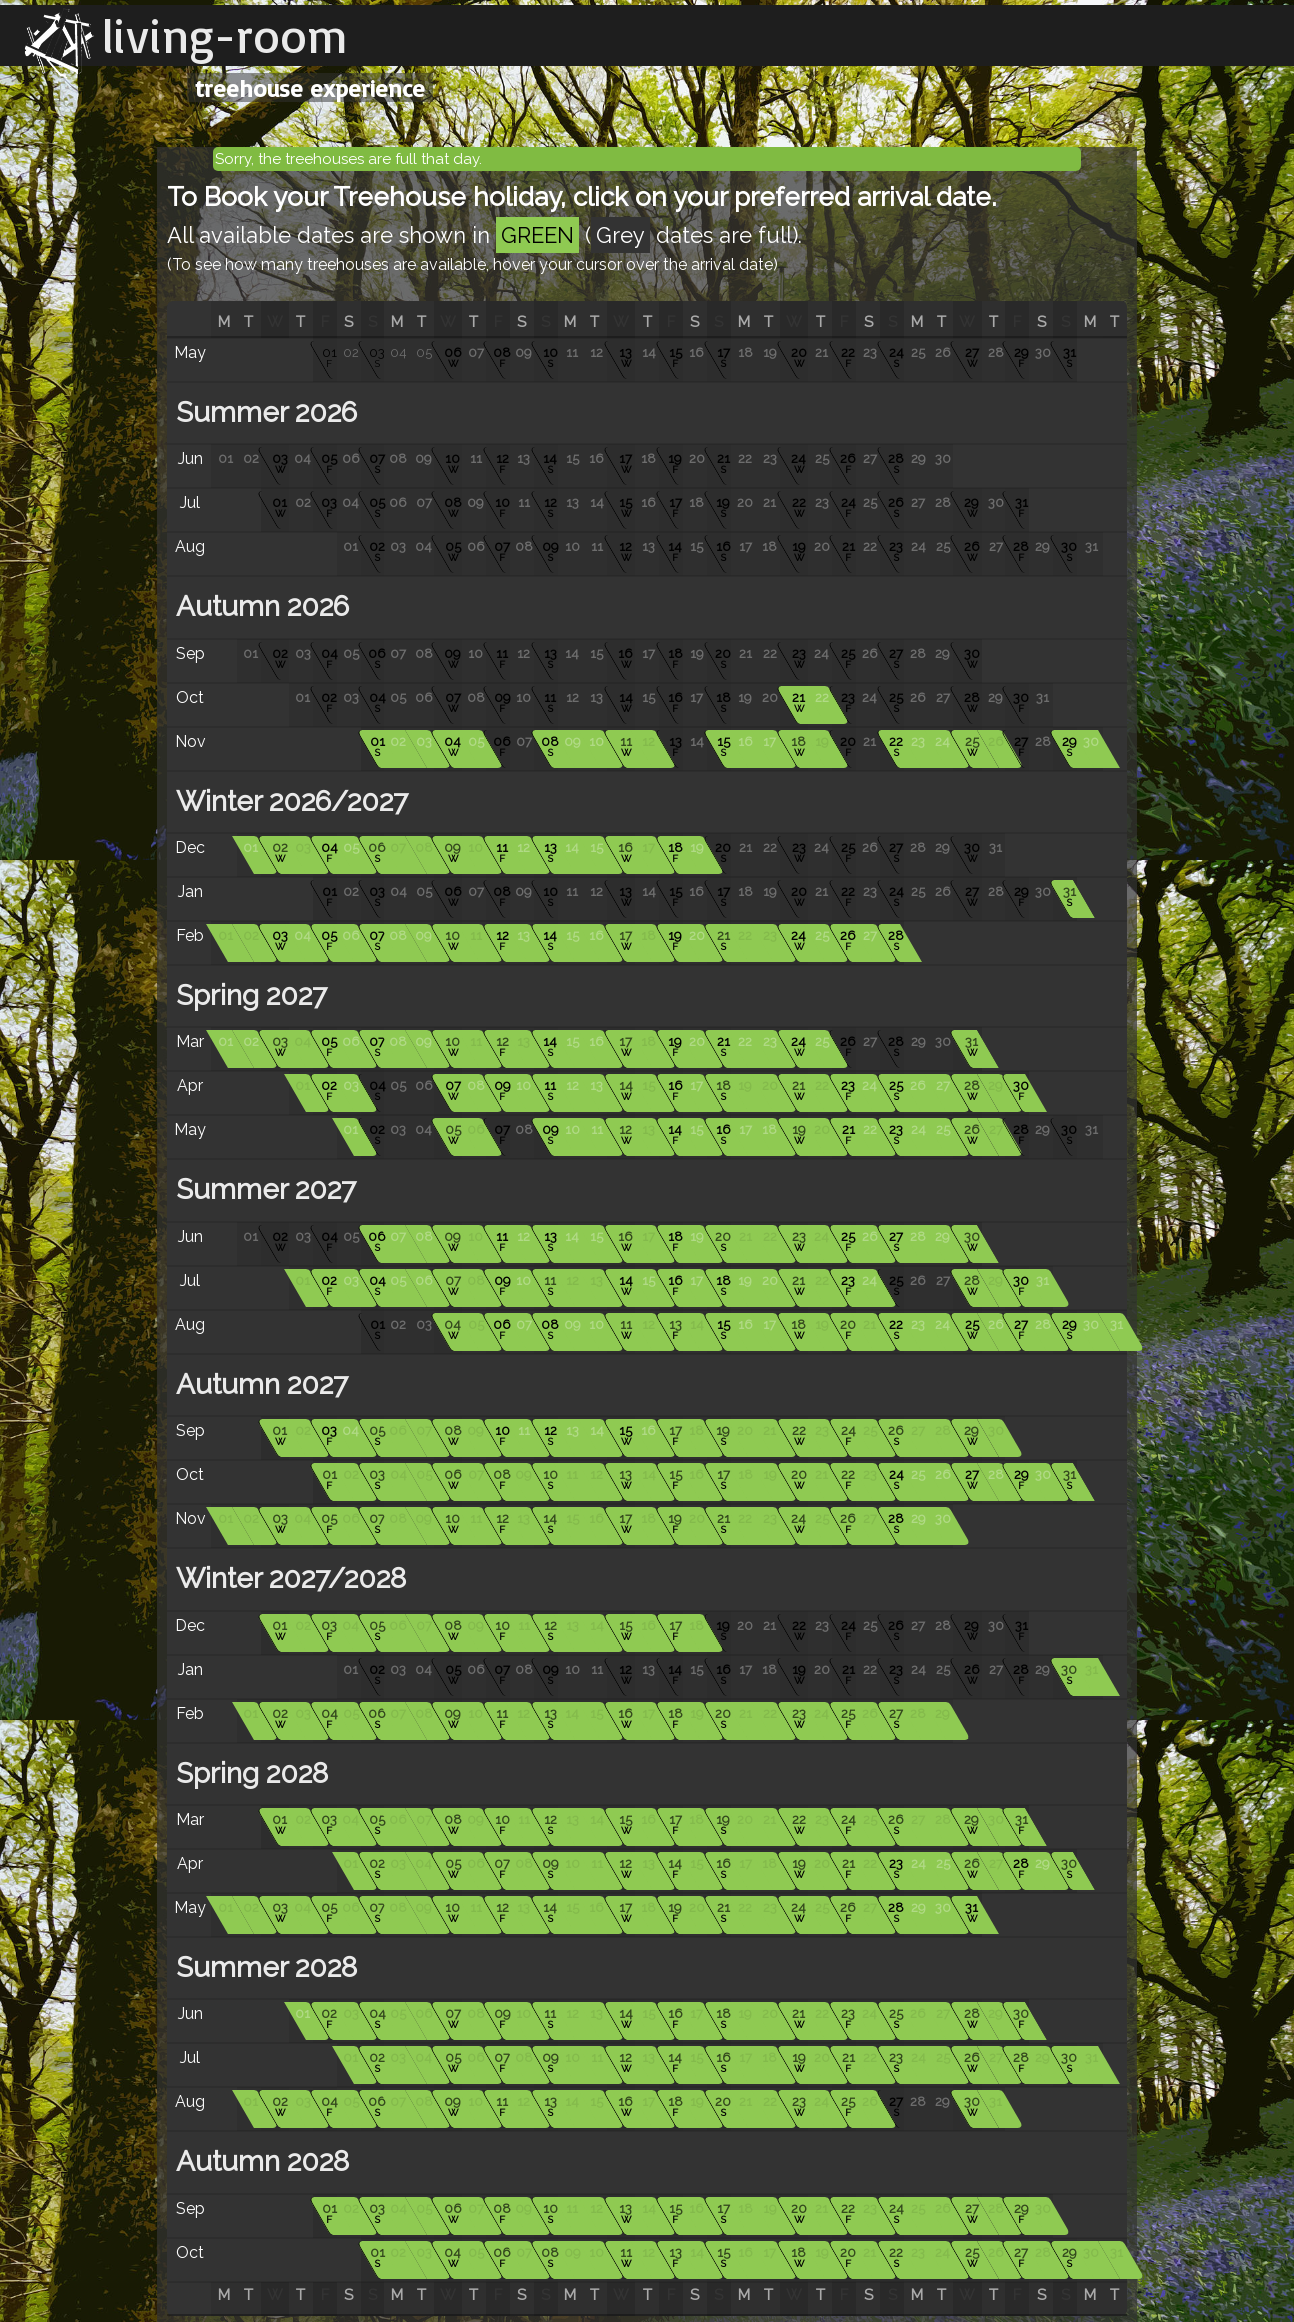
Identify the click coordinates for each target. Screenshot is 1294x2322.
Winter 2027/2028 (287, 1578)
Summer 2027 (262, 1189)
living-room (225, 35)
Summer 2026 (263, 412)
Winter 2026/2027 (288, 801)
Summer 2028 (263, 1967)
